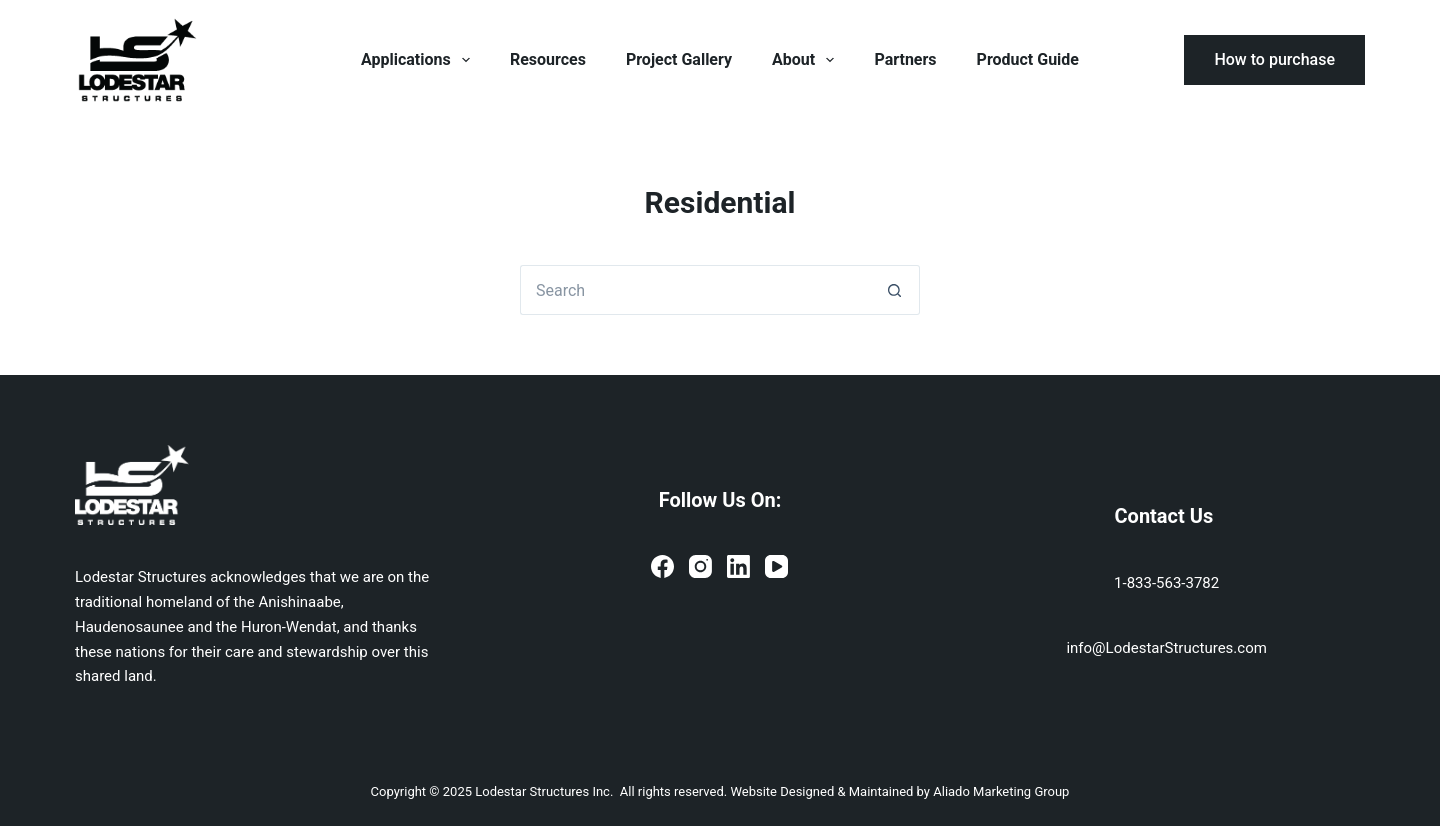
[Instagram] (700, 566)
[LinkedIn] (738, 566)
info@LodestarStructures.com (1166, 648)
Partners (905, 59)
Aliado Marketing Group (1001, 791)
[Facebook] (662, 566)
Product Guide (1028, 59)
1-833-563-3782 (1166, 583)
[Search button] (895, 290)
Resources (548, 59)
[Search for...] (695, 290)
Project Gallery (679, 59)
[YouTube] (776, 566)
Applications (419, 60)
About (807, 60)
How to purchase (1274, 59)
